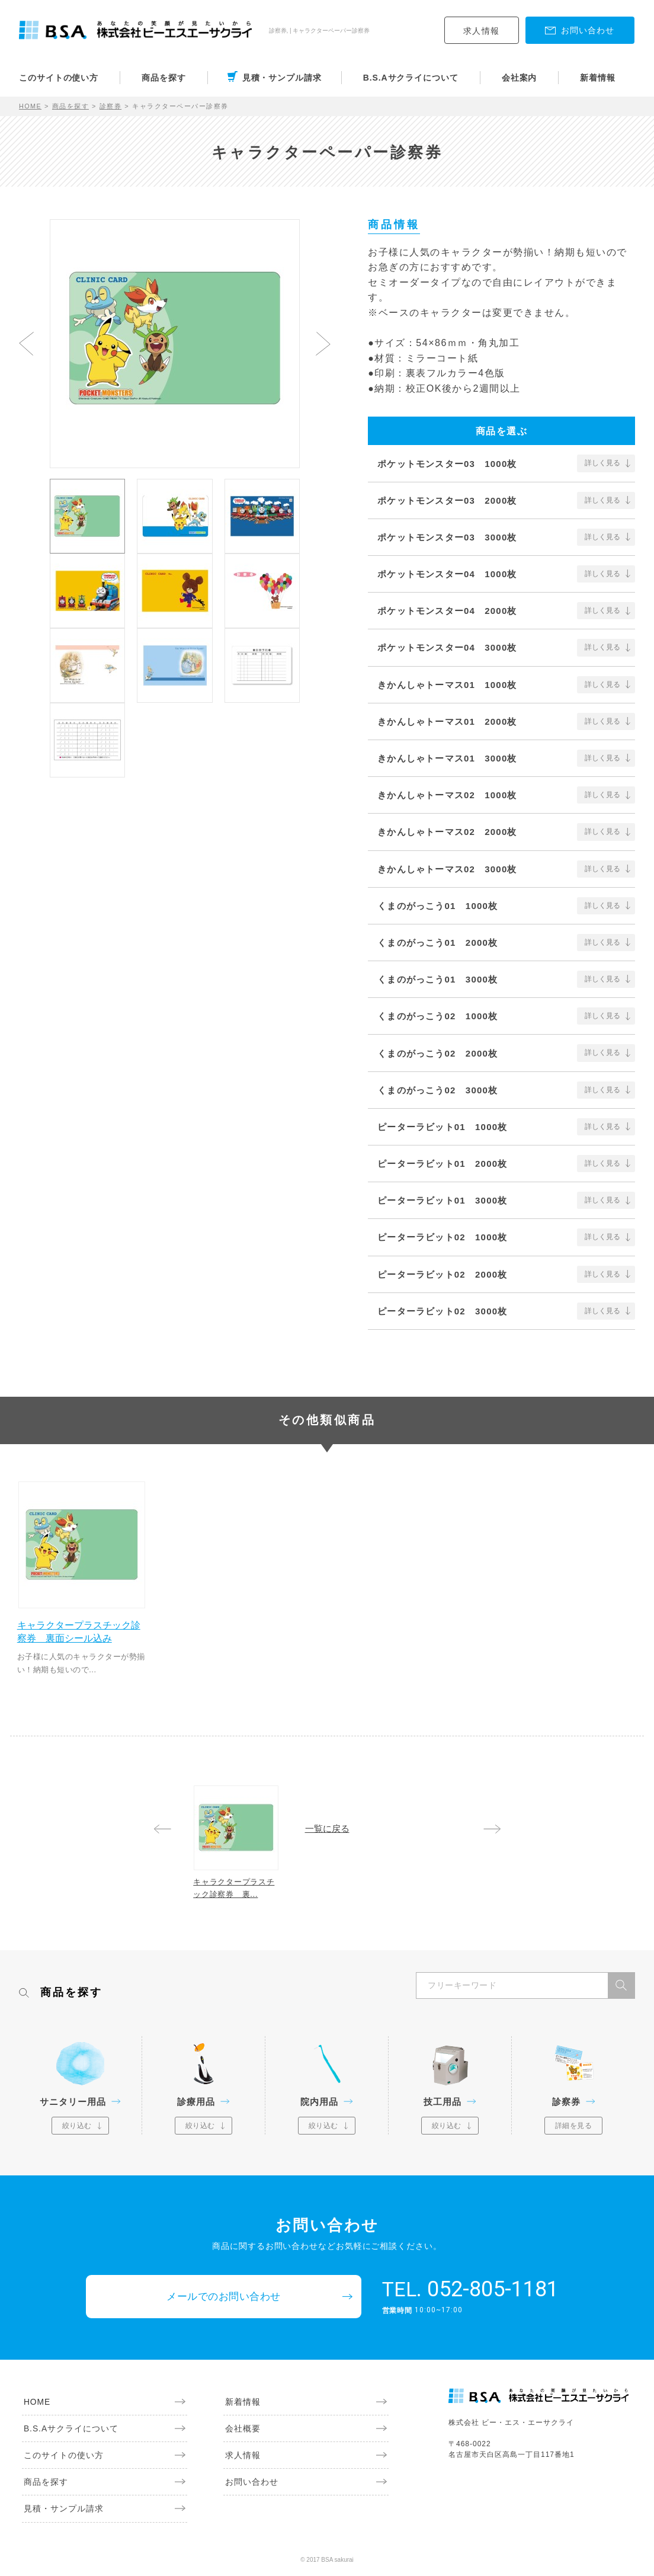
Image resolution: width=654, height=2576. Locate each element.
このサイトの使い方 (58, 77)
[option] (174, 338)
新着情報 (597, 77)
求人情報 (481, 31)
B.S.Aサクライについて (411, 77)
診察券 (111, 106)
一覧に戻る (327, 1827)
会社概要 (241, 2432)
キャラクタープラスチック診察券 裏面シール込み (80, 1628)
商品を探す (164, 77)
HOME (30, 106)
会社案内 (519, 77)
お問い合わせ (250, 2487)
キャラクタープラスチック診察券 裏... (236, 1889)
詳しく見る (602, 463)
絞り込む (77, 2128)
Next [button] (323, 344)
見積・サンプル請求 (282, 77)
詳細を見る (573, 2128)
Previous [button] (26, 344)
